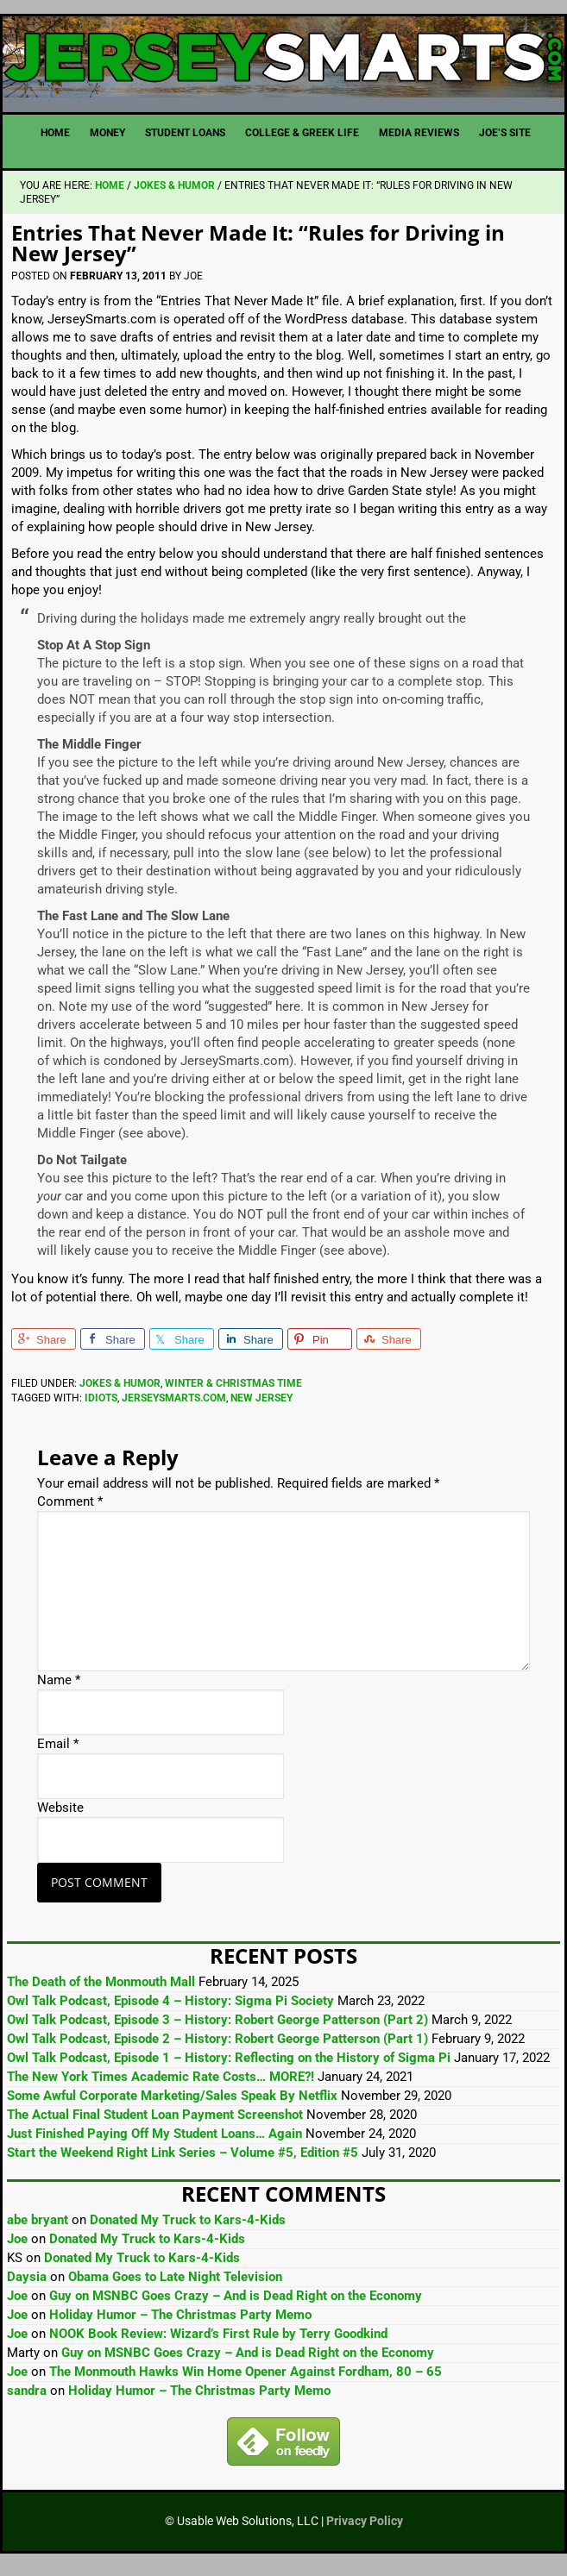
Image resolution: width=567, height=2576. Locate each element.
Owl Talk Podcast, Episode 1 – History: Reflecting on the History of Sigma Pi (228, 2067)
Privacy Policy (364, 2529)
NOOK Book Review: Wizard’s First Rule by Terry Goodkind (218, 2342)
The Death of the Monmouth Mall (101, 1991)
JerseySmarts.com (283, 61)
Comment (70, 1511)
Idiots (101, 1407)
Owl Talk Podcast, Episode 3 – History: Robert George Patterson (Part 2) (217, 2029)
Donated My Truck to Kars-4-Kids (188, 2228)
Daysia (27, 2285)
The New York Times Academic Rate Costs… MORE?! (160, 2086)
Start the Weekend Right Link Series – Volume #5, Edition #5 (182, 2162)
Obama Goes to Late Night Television (175, 2285)
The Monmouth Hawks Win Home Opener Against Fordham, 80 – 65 (245, 2380)
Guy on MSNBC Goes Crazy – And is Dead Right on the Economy (235, 2304)
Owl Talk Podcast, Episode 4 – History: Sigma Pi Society (170, 2010)
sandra (27, 2399)
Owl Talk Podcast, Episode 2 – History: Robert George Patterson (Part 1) (217, 2048)
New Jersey (261, 1407)
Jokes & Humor (120, 1392)
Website (60, 1817)
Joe (17, 2247)
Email (58, 1753)
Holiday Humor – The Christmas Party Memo (180, 2323)
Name (58, 1689)
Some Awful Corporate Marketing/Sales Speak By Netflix (172, 2105)
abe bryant (37, 2228)
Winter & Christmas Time (233, 1392)
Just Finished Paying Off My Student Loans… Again (154, 2143)
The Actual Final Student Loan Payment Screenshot (155, 2124)
